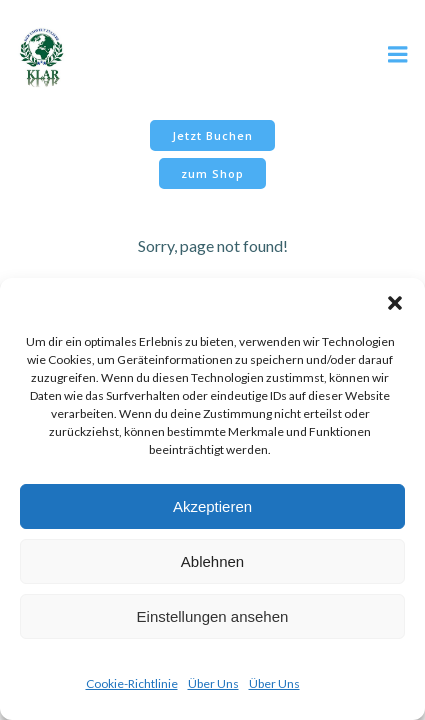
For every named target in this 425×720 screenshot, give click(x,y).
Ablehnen (212, 561)
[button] (395, 303)
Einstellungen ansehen (213, 616)
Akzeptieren (212, 506)
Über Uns (213, 683)
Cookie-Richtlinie (132, 683)
